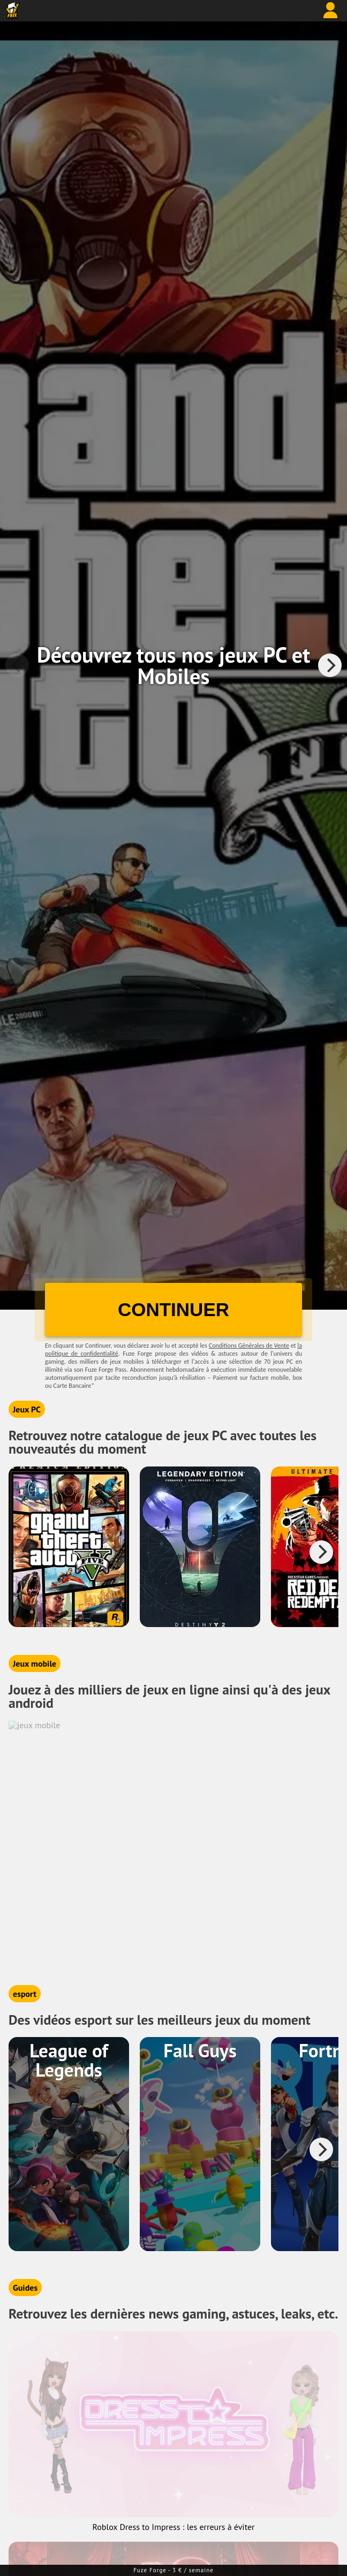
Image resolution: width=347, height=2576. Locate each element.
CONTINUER (173, 1309)
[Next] (330, 665)
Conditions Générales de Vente (249, 1345)
